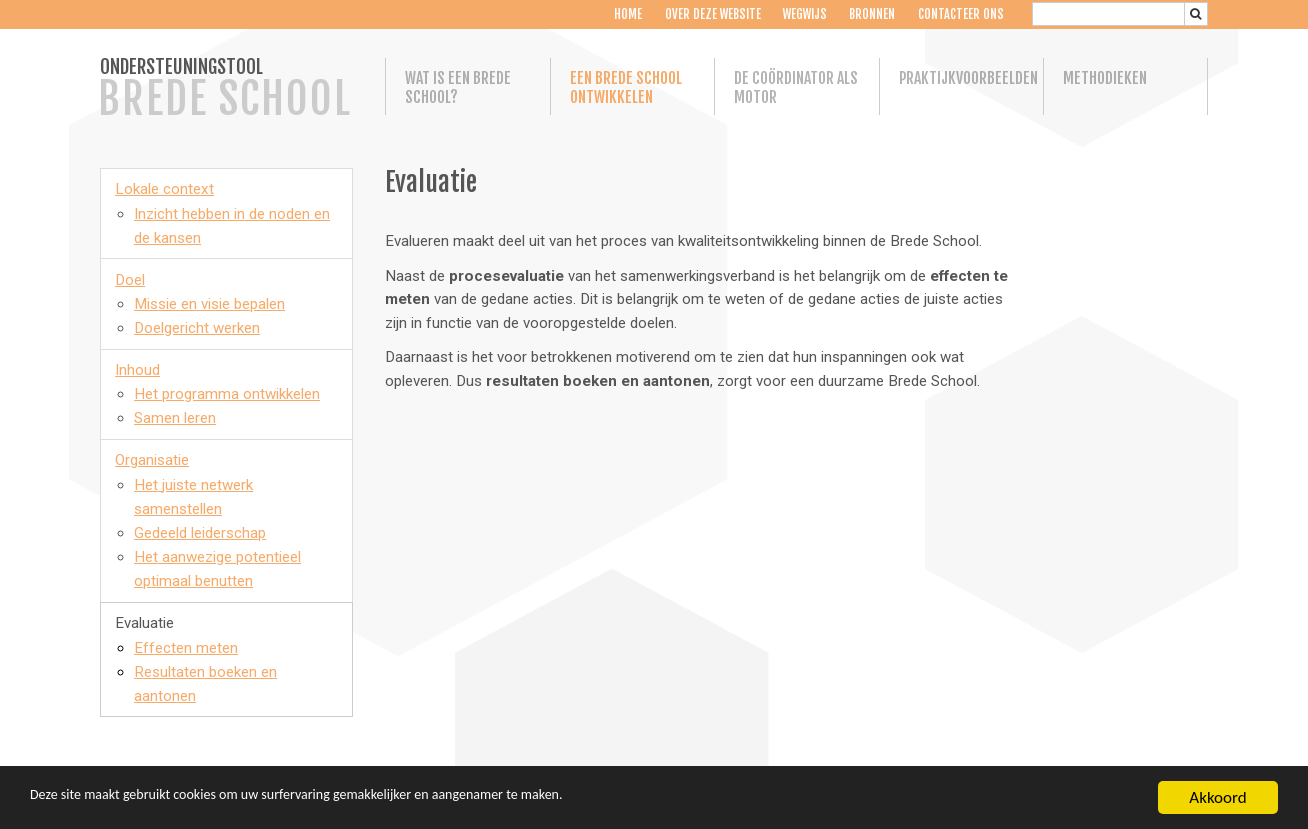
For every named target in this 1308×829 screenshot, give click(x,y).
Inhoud (137, 370)
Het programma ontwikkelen (227, 394)
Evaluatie (144, 623)
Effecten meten (186, 648)
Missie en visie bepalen (209, 304)
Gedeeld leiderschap (200, 533)
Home (628, 14)
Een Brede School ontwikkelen (626, 88)
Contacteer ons (961, 14)
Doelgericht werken (197, 328)
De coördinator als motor (796, 88)
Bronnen (872, 14)
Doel (130, 280)
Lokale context (164, 189)
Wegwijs (805, 14)
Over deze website (712, 14)
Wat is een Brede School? (458, 88)
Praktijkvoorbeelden (962, 78)
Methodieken (1105, 78)
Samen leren (175, 418)
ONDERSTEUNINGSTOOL (225, 90)
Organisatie (152, 460)
